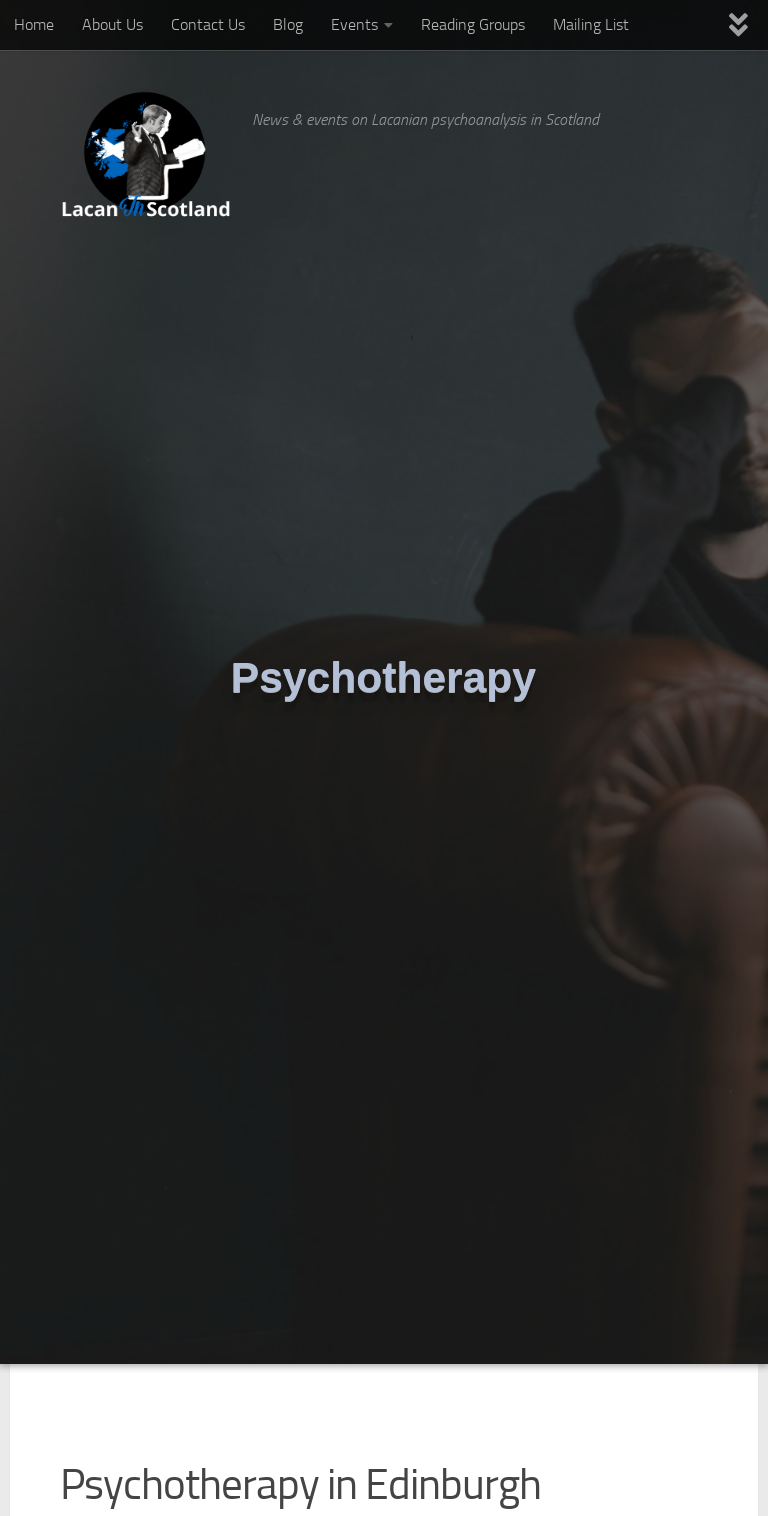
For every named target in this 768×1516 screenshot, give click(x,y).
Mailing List (591, 24)
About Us (112, 24)
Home (34, 24)
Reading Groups (473, 24)
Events (354, 24)
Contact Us (208, 24)
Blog (288, 24)
